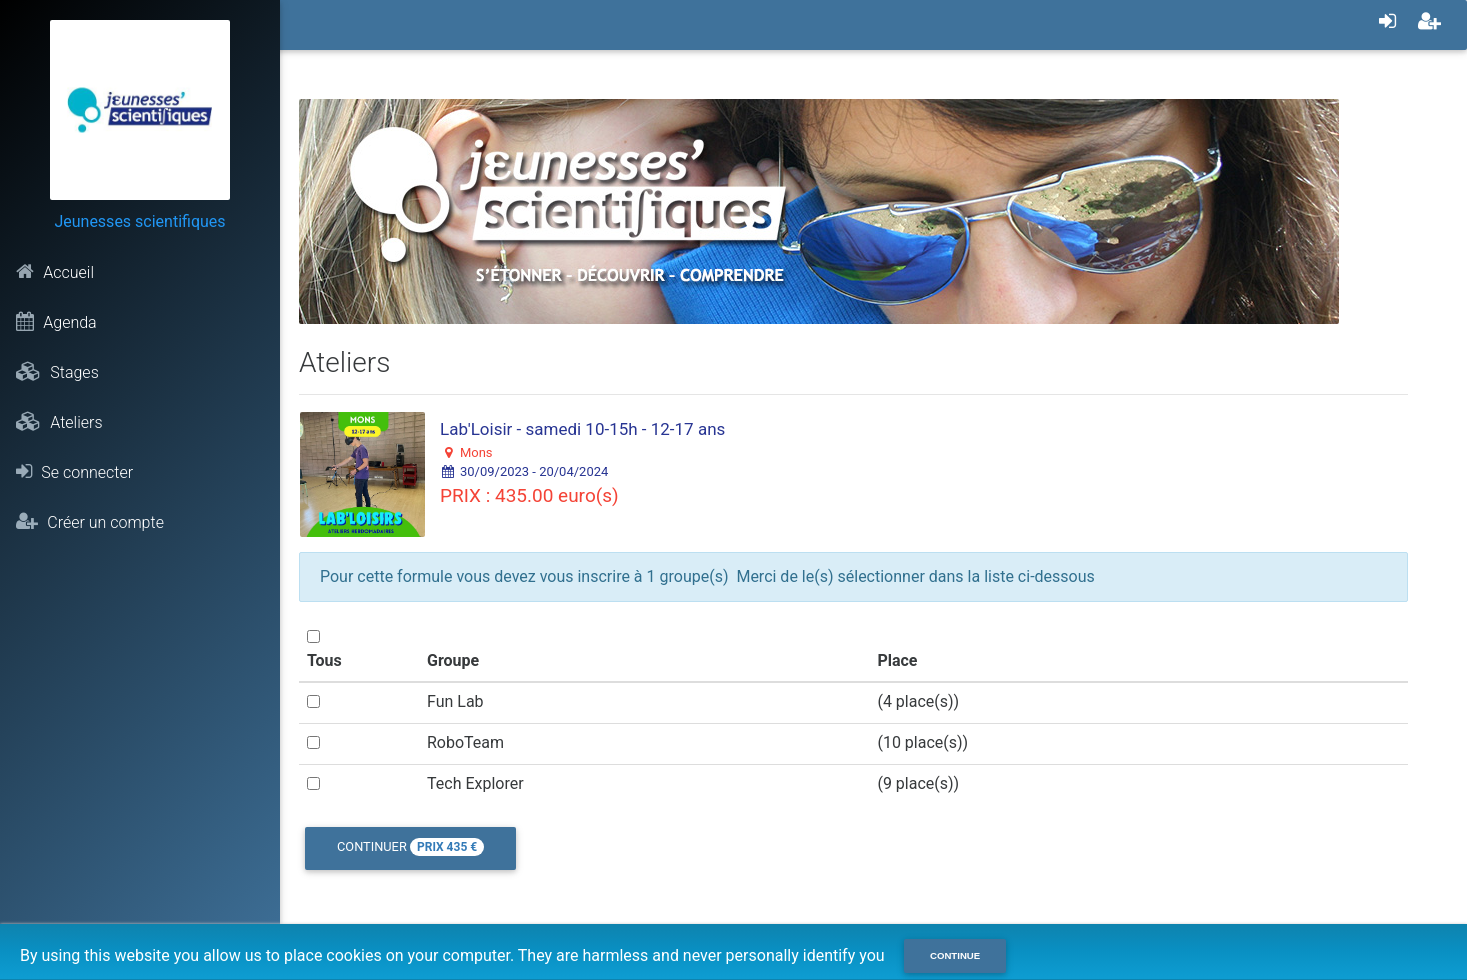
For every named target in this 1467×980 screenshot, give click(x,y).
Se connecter (74, 472)
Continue (955, 955)
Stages (57, 372)
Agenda (56, 322)
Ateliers (59, 422)
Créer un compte (90, 522)
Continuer (410, 847)
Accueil (55, 272)
